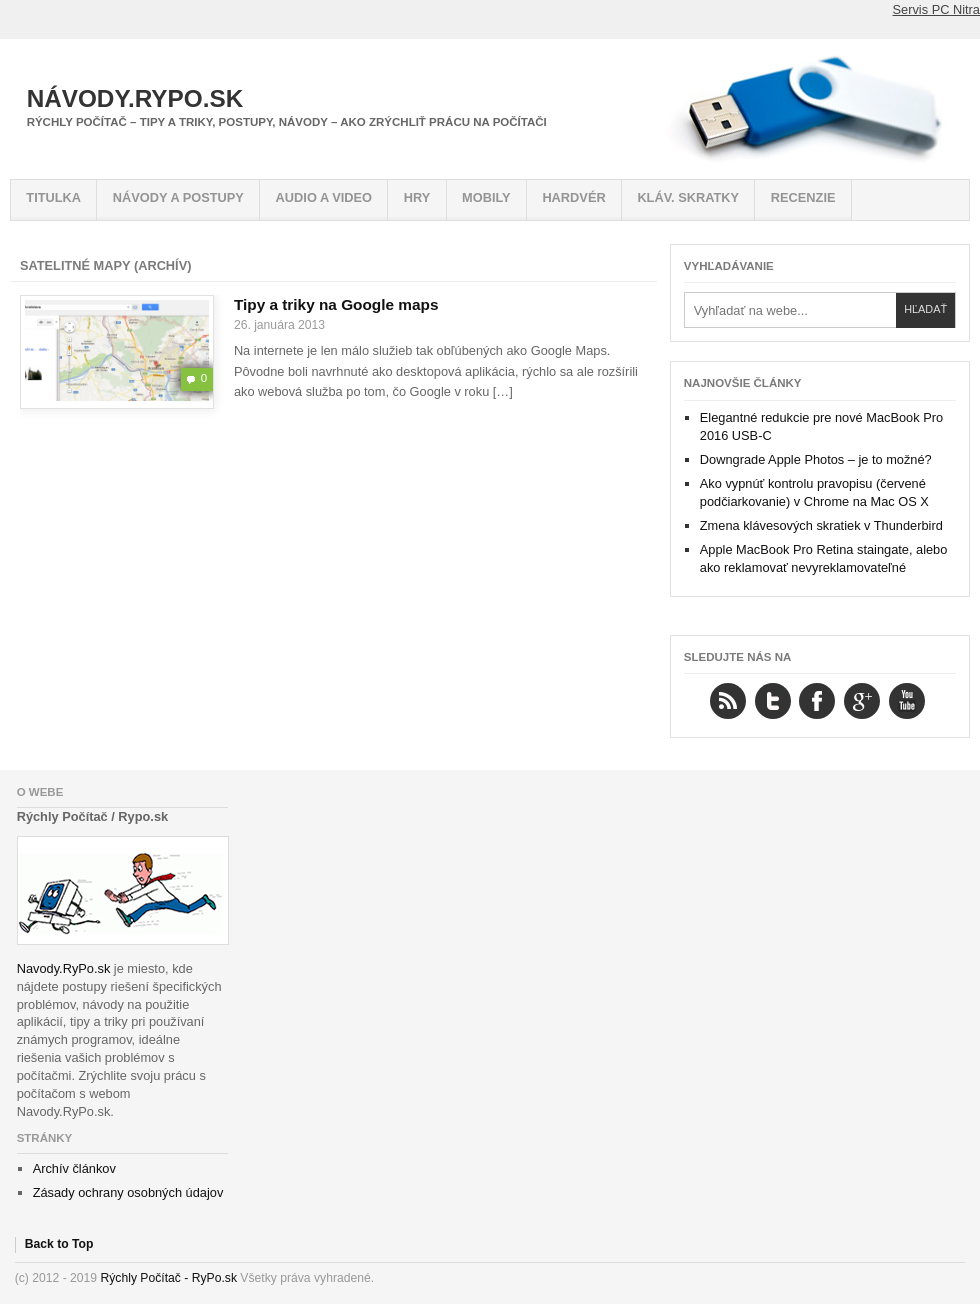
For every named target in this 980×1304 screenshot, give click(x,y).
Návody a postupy (178, 197)
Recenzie (803, 197)
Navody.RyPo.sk (64, 968)
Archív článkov (74, 1168)
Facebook (817, 701)
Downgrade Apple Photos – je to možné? (816, 459)
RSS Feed (728, 701)
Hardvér (573, 197)
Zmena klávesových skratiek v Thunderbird (821, 525)
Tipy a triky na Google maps (336, 304)
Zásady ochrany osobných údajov (128, 1192)
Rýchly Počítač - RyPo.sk (169, 1278)
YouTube (907, 701)
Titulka (53, 197)
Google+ (862, 701)
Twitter (773, 701)
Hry (417, 197)
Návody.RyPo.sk (135, 98)
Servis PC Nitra (936, 9)
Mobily (486, 197)
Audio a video (324, 197)
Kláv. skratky (688, 197)
